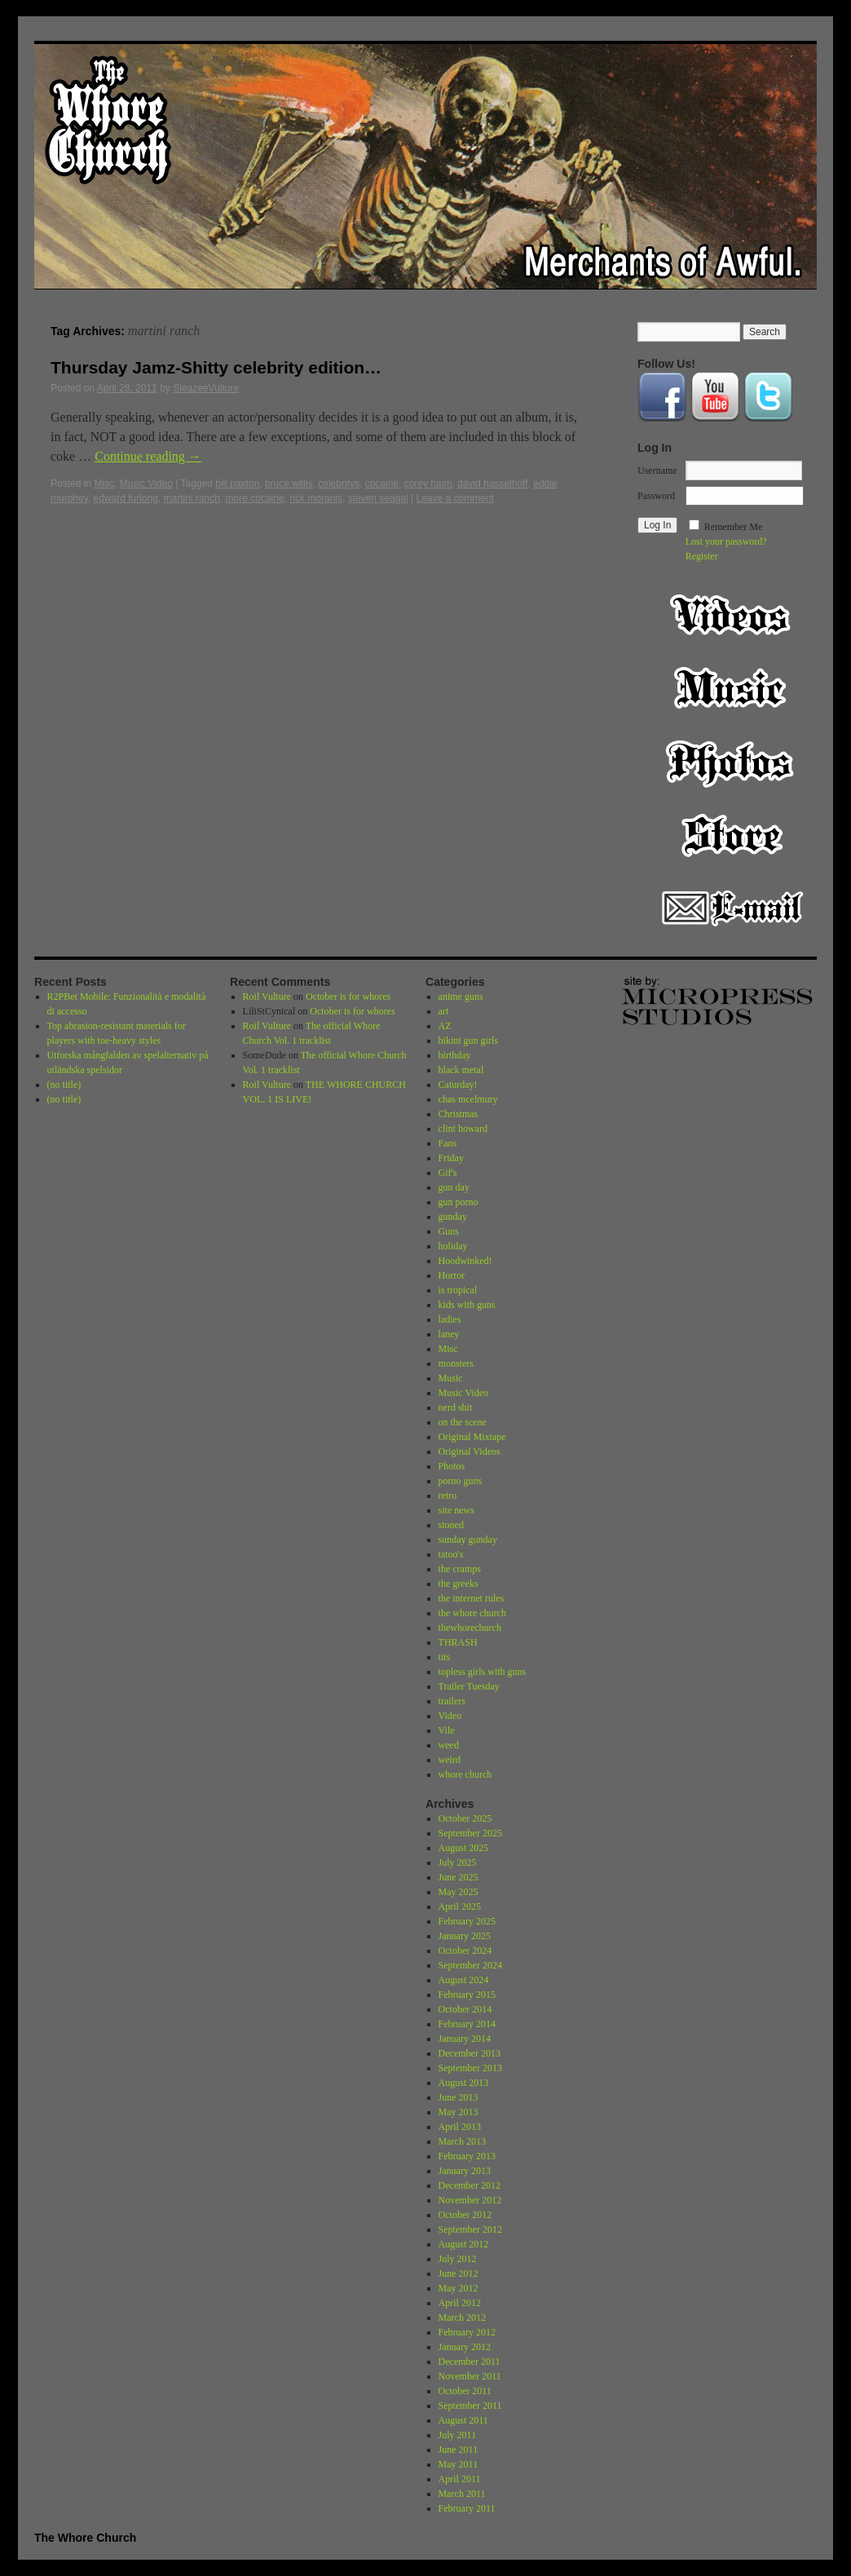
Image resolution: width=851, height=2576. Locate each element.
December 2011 (469, 2361)
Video (732, 615)
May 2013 (458, 2112)
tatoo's (451, 1554)
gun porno (458, 1202)
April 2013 (460, 2126)
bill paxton (237, 483)
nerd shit (456, 1407)
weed (449, 1745)
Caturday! (458, 1084)
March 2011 (462, 2493)
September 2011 (470, 2405)
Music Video (146, 483)
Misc (104, 483)
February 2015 (467, 1994)
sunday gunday (468, 1539)
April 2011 (460, 2479)
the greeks (458, 1583)
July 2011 (458, 2435)
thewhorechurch (470, 1627)
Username (657, 470)
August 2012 (464, 2244)
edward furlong (125, 498)
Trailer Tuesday (469, 1686)
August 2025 (464, 1848)
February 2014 (467, 2024)
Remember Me (733, 526)
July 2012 (458, 2258)
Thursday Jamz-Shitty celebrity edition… (216, 367)
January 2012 (465, 2347)
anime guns (461, 996)
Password (656, 496)
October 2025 (465, 1818)
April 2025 (460, 1906)
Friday (451, 1158)
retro (448, 1495)
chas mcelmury (468, 1099)
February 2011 (467, 2508)
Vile (447, 1730)
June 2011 (458, 2449)
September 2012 (470, 2229)
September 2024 (470, 1965)
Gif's (448, 1172)
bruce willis (289, 483)
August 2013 (464, 2082)
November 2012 (470, 2200)
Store (732, 835)
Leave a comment (455, 498)
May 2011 (458, 2464)
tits (445, 1657)
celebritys (338, 483)
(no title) (64, 1084)
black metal (461, 1070)
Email (732, 908)
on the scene (463, 1422)
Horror (452, 1275)
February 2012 (467, 2332)
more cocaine (255, 498)
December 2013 (469, 2053)
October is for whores (348, 996)
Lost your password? (726, 541)
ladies (450, 1319)
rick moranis (315, 498)
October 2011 (465, 2391)
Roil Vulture (267, 996)
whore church (465, 1774)
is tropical (458, 1290)
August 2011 (463, 2420)
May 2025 (458, 1892)
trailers (452, 1701)
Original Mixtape (472, 1437)
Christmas (458, 1114)
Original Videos (469, 1451)
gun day (454, 1187)
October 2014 (465, 2009)
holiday (453, 1246)
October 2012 (465, 2214)
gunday (453, 1216)
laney (449, 1334)
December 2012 (469, 2185)
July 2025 (458, 1862)
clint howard (463, 1128)
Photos (732, 761)
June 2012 (458, 2273)
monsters (456, 1363)
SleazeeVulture (206, 388)
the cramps (460, 1569)
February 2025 (467, 1921)
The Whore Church (85, 2537)
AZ (445, 1026)
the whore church (472, 1613)
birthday (455, 1055)
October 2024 (465, 1950)
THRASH (458, 1642)
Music (732, 688)
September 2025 (470, 1833)
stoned (451, 1525)
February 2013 (467, 2156)
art (444, 1011)
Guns (449, 1231)
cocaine (382, 483)
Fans (448, 1143)
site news (456, 1510)
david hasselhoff (492, 483)
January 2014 (465, 2038)
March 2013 (462, 2141)
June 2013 (458, 2097)
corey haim (428, 483)
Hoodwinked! (465, 1260)
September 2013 (470, 2068)
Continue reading (148, 456)
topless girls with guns (483, 1671)
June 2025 (458, 1877)
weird (450, 1759)
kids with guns (467, 1304)
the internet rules (472, 1598)
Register (702, 556)
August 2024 (464, 1980)
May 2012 (458, 2288)
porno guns (461, 1481)
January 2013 (465, 2170)
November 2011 (470, 2376)
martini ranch (192, 498)
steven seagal (378, 498)
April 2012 (460, 2303)
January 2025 (465, 1936)
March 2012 (462, 2317)
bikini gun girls (468, 1040)
